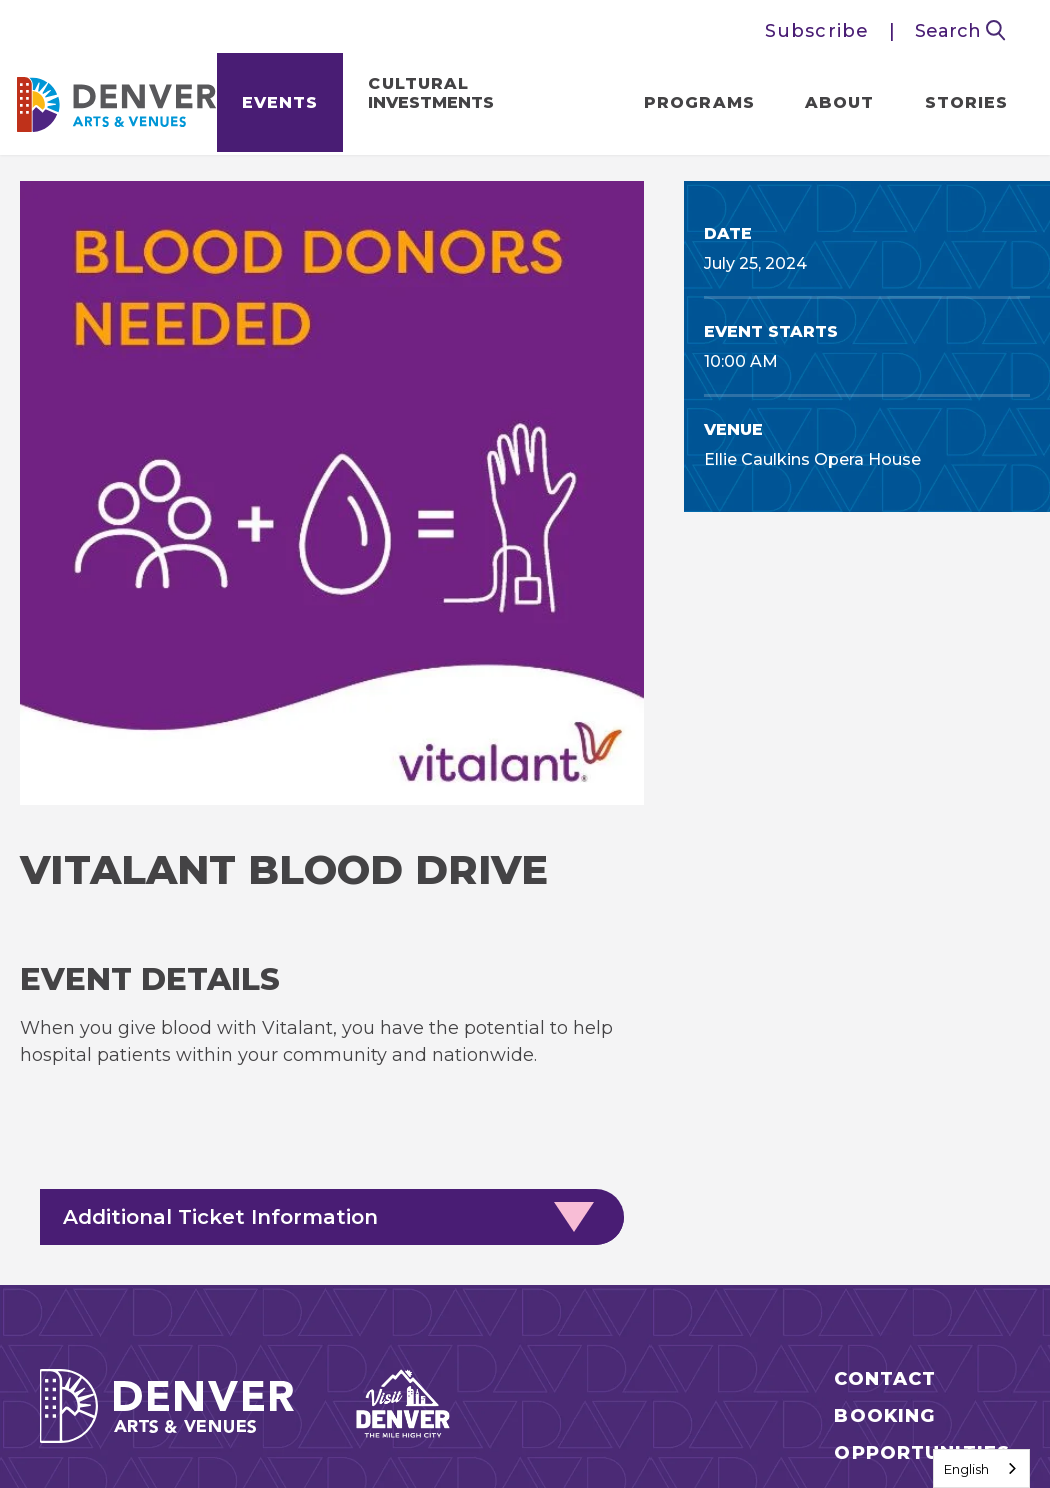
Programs (696, 105)
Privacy (461, 1378)
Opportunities (922, 1189)
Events (283, 105)
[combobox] (981, 1468)
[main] (525, 588)
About (837, 105)
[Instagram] (860, 1260)
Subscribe (817, 31)
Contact (885, 1116)
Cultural (435, 96)
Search (960, 31)
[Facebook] (915, 1260)
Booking (884, 1152)
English (966, 1469)
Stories (963, 105)
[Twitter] (970, 1260)
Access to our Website (665, 1378)
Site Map (322, 1378)
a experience (525, 1431)
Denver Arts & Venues (120, 101)
